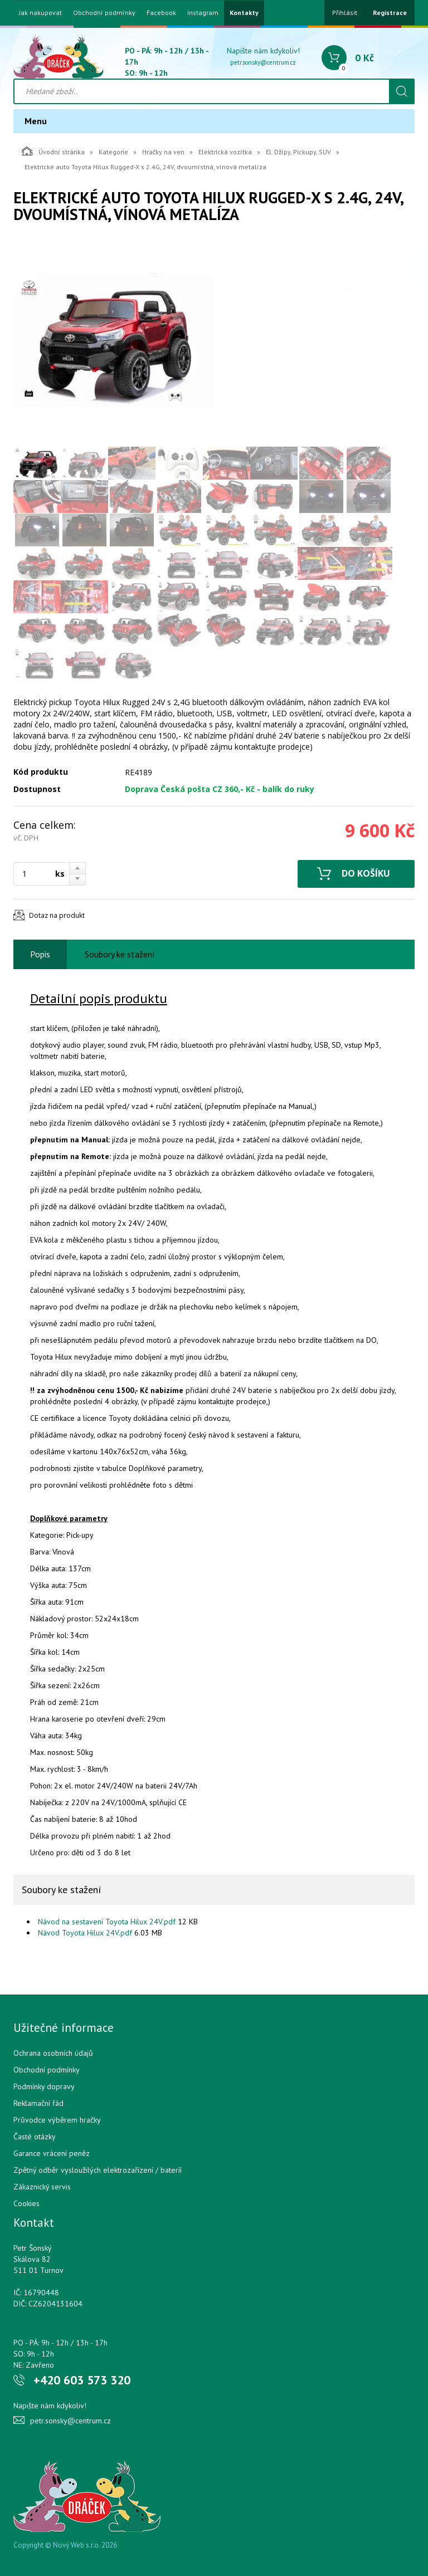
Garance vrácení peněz (51, 2153)
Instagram (202, 13)
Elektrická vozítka (225, 152)
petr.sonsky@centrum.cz (263, 62)
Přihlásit (344, 12)
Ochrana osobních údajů (53, 2053)
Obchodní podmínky (104, 13)
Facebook (161, 13)
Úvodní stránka (53, 151)
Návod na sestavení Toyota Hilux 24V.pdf (107, 1922)
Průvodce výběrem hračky (57, 2120)
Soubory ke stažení (120, 954)
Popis (40, 954)
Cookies (26, 2203)
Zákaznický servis (42, 2187)
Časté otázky (34, 2137)
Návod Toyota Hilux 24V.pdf (85, 1933)
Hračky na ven (163, 152)
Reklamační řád (38, 2103)
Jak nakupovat (40, 13)
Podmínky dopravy (44, 2086)
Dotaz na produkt (57, 915)
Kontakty (244, 13)
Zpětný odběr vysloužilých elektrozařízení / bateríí (97, 2170)
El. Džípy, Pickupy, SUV (298, 152)
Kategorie (113, 152)
